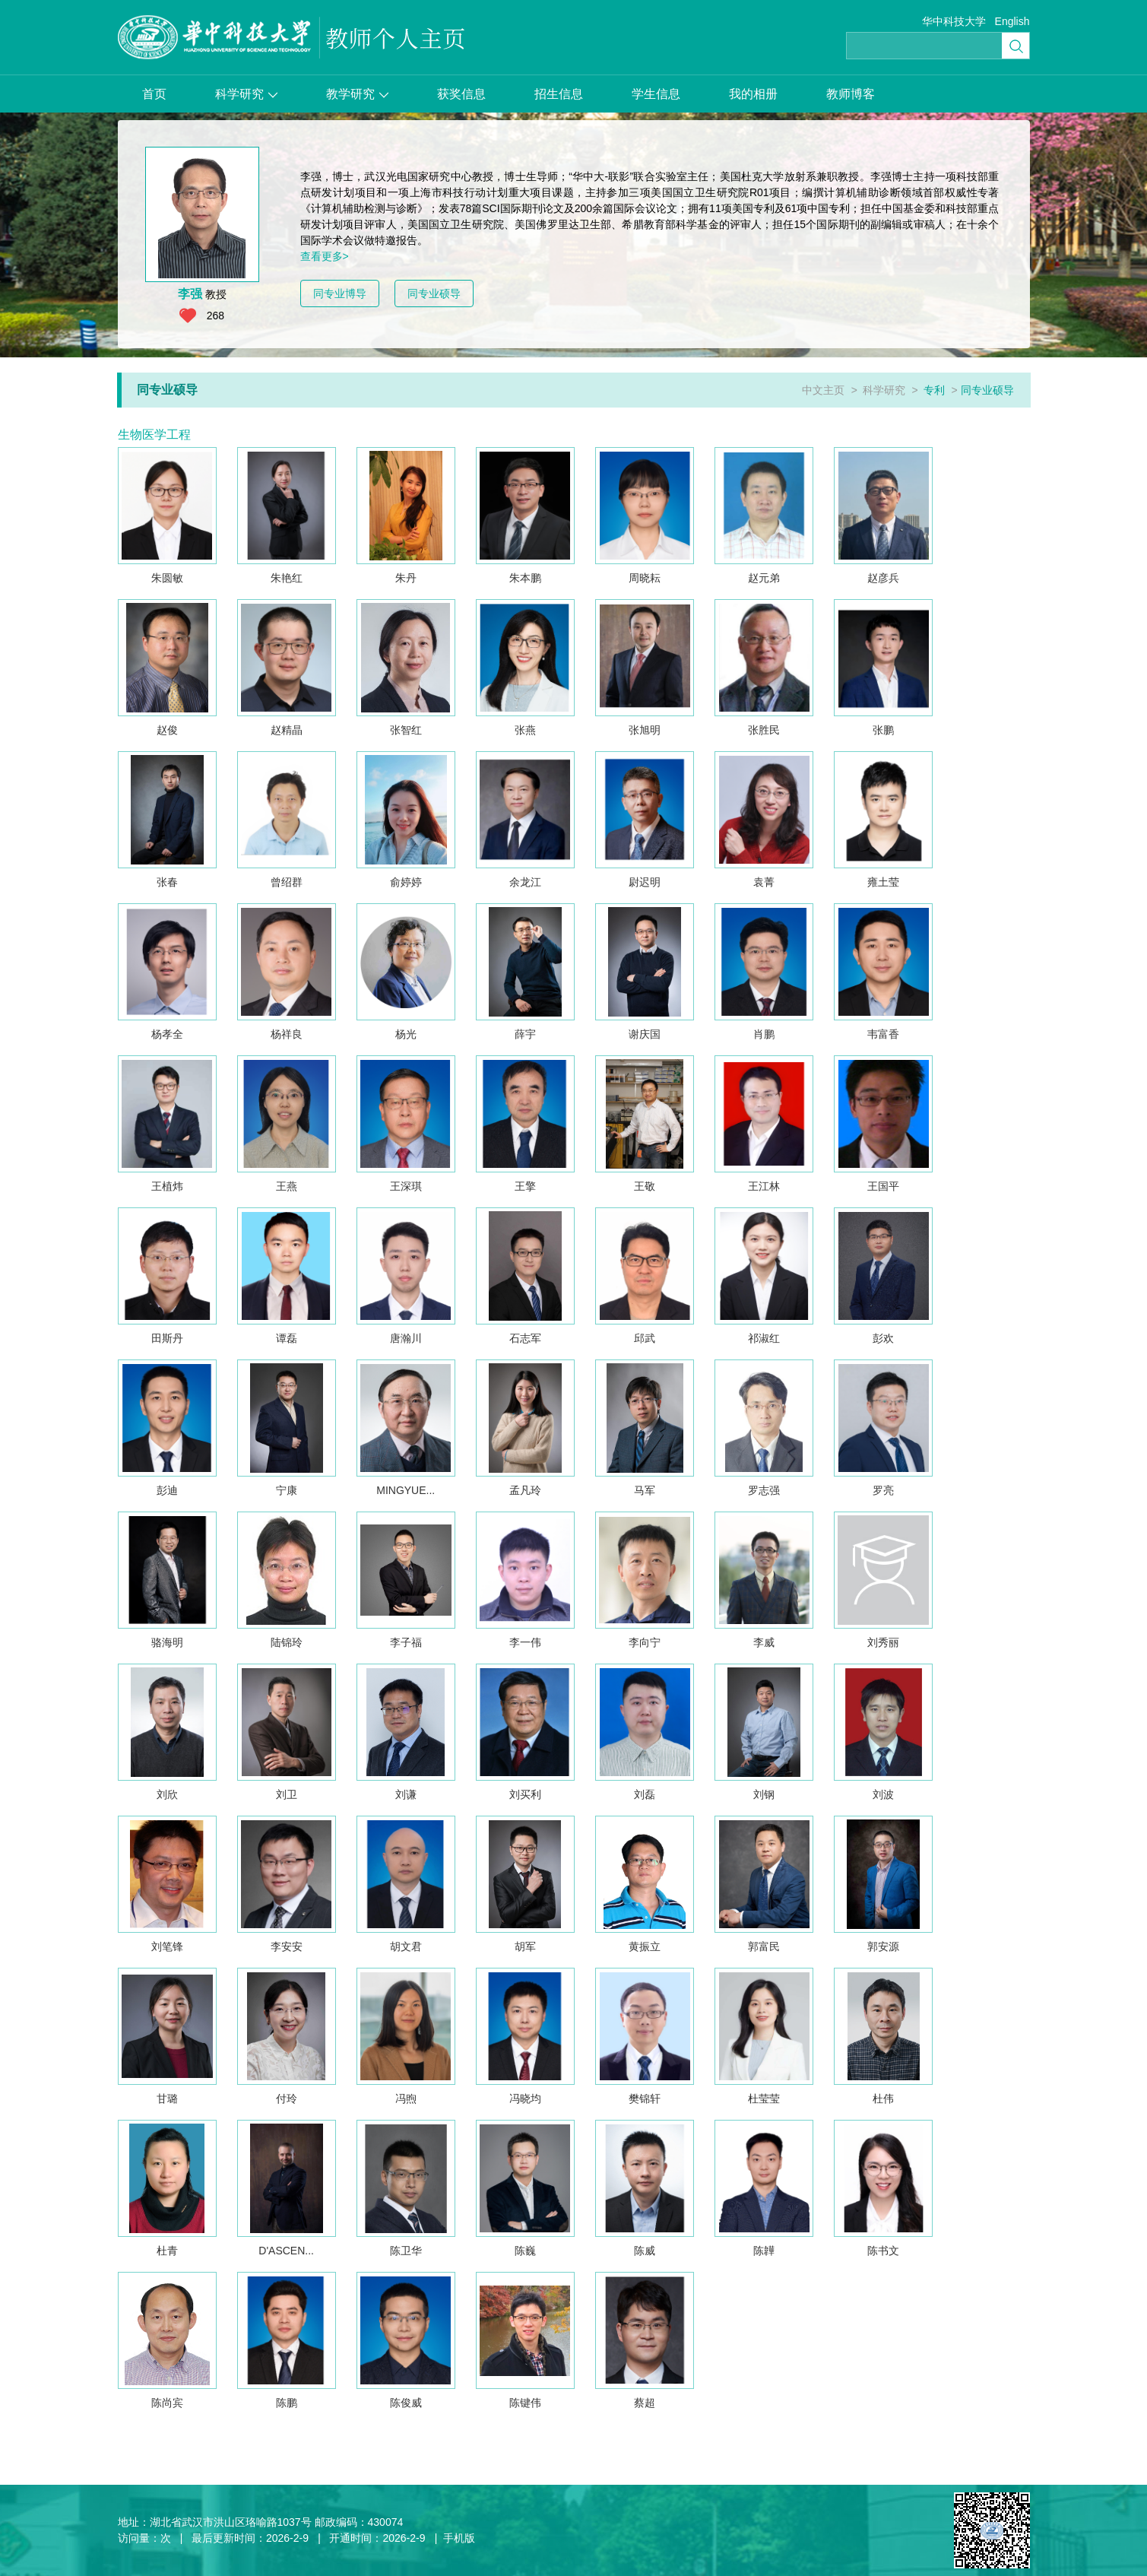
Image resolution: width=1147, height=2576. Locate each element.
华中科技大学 (954, 21)
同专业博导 (339, 293)
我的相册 (753, 93)
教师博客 (850, 93)
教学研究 (357, 93)
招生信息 (558, 93)
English (1012, 21)
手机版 (459, 2538)
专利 (934, 390)
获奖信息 (461, 93)
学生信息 (656, 93)
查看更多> (324, 256)
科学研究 (246, 93)
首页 (154, 93)
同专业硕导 (434, 293)
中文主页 (823, 390)
